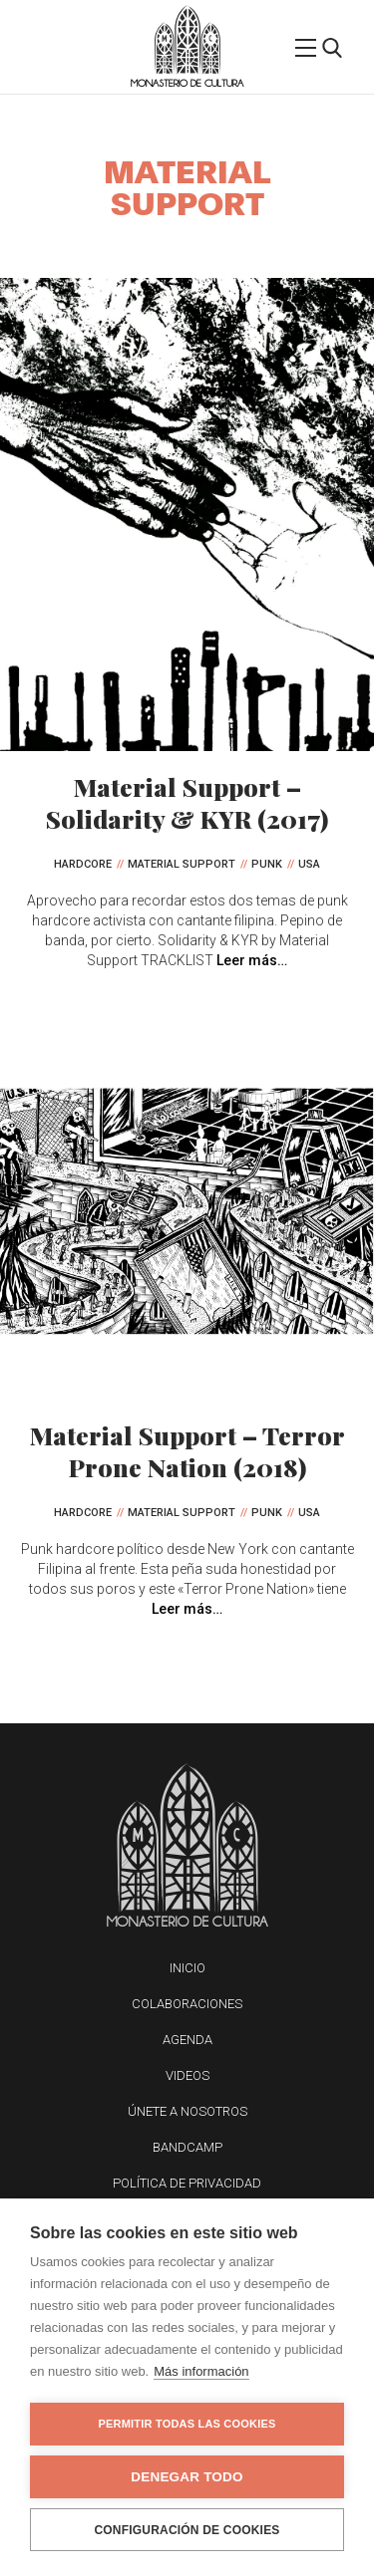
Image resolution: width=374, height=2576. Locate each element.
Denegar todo (186, 2476)
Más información (201, 2371)
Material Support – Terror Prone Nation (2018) (187, 1450)
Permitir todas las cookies (187, 2424)
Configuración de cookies (186, 2530)
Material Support (181, 864)
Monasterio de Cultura (187, 83)
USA (309, 864)
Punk (266, 864)
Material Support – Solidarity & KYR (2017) (187, 802)
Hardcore (83, 864)
